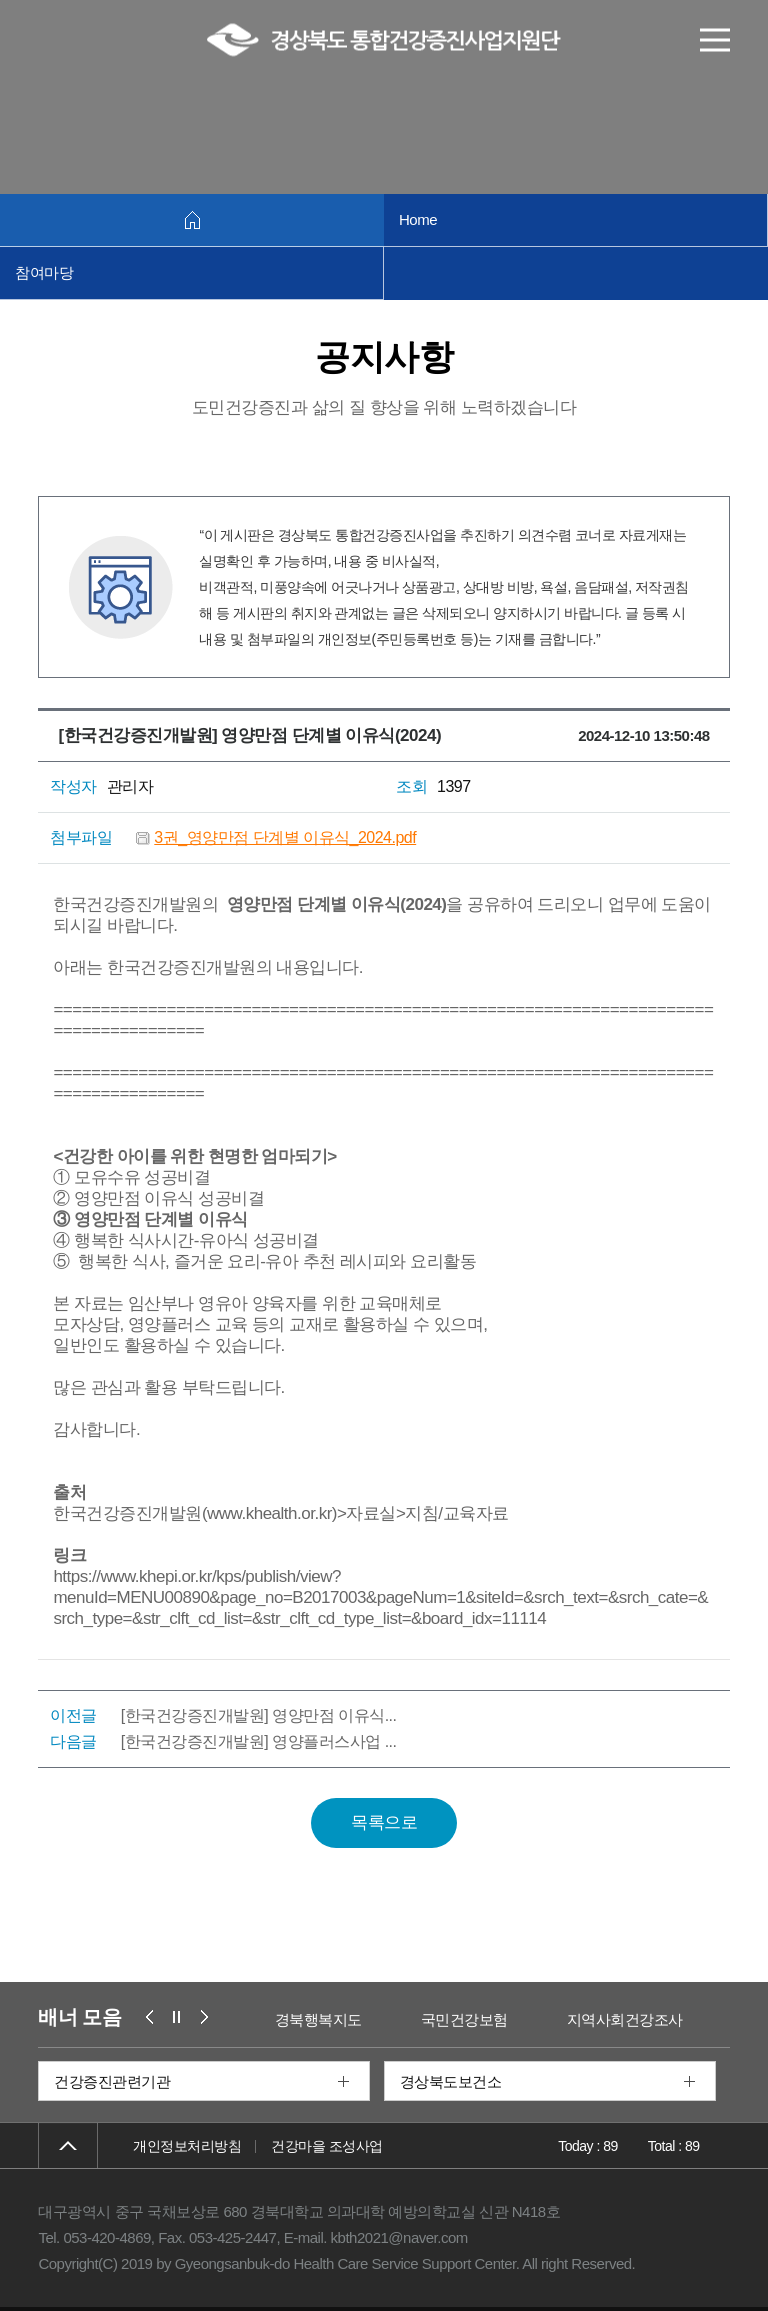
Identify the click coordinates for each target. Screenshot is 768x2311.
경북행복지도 (418, 2019)
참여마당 (44, 272)
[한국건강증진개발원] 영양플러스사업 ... (259, 1741)
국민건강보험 (564, 2019)
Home (418, 219)
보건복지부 (279, 2019)
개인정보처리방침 (187, 2146)
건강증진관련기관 (112, 2081)
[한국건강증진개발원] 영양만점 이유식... (259, 1715)
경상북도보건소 (451, 2081)
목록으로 (384, 1822)
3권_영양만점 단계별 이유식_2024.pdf (285, 837)
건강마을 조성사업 (326, 2146)
